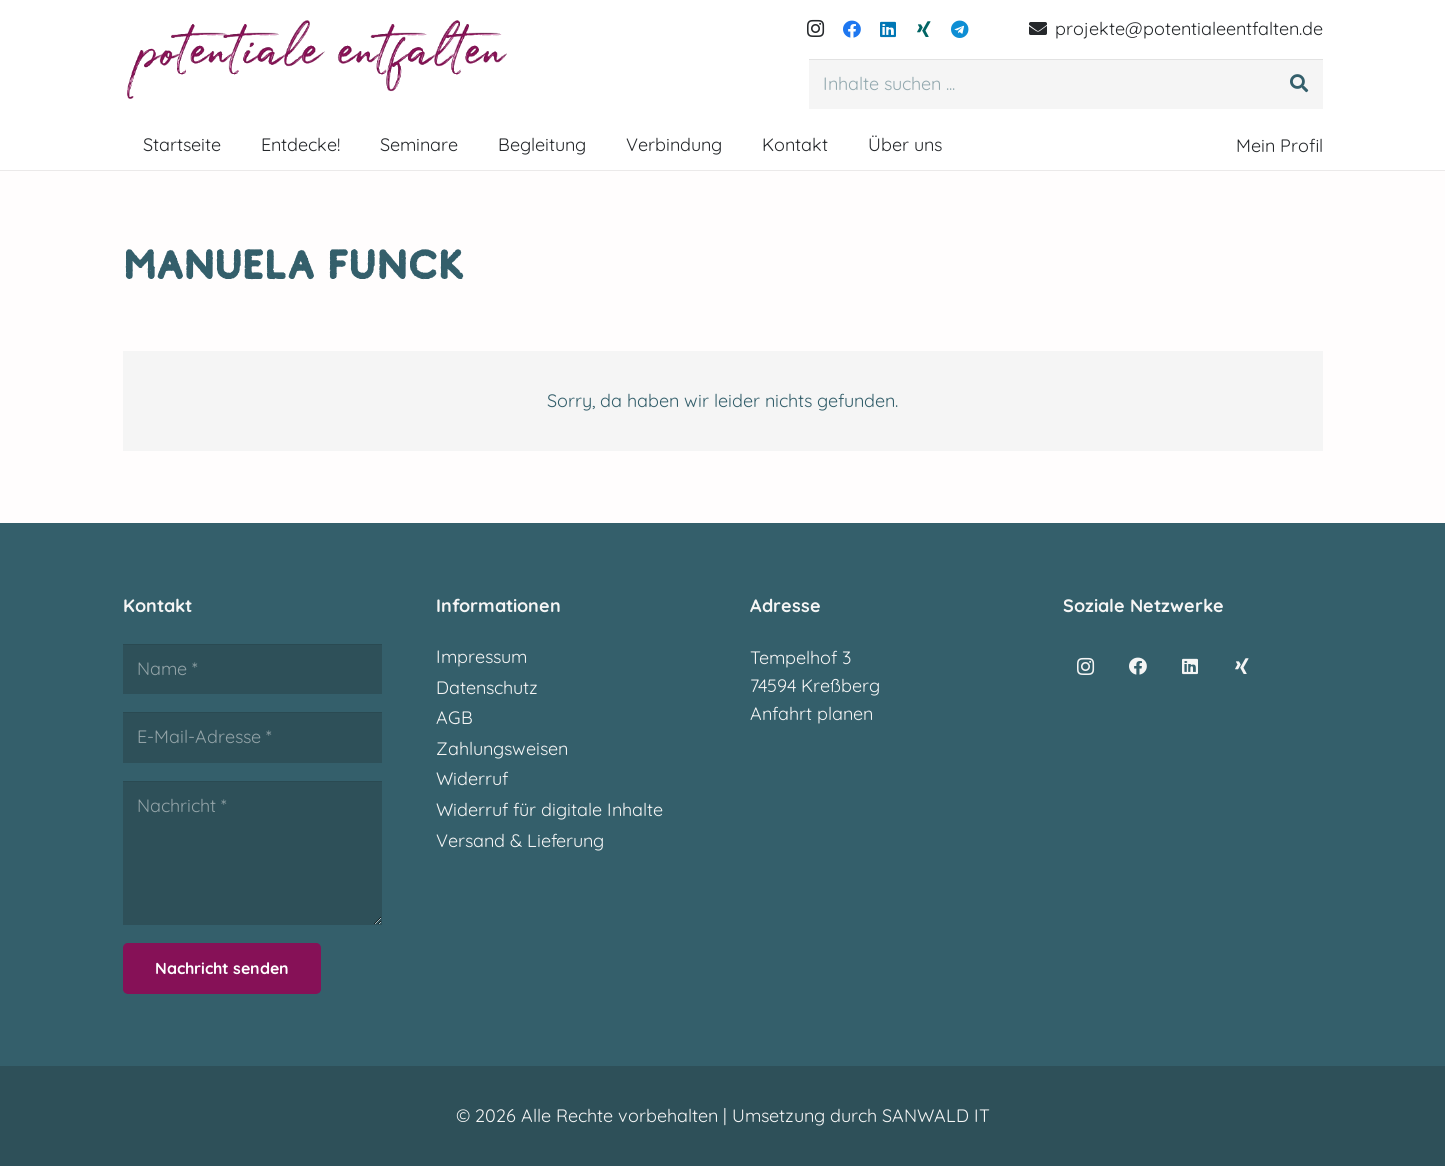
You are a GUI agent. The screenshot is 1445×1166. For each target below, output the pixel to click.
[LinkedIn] (888, 29)
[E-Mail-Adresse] (253, 737)
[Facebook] (852, 29)
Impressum (481, 656)
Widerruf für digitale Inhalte (549, 809)
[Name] (253, 669)
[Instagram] (816, 29)
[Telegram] (960, 29)
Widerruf (472, 778)
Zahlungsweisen (502, 748)
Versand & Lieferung (520, 840)
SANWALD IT (936, 1115)
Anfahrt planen (811, 713)
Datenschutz (487, 687)
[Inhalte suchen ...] (1066, 84)
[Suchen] (1299, 84)
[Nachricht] (253, 853)
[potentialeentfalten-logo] (320, 60)
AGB (454, 717)
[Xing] (924, 29)
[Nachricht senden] (222, 968)
